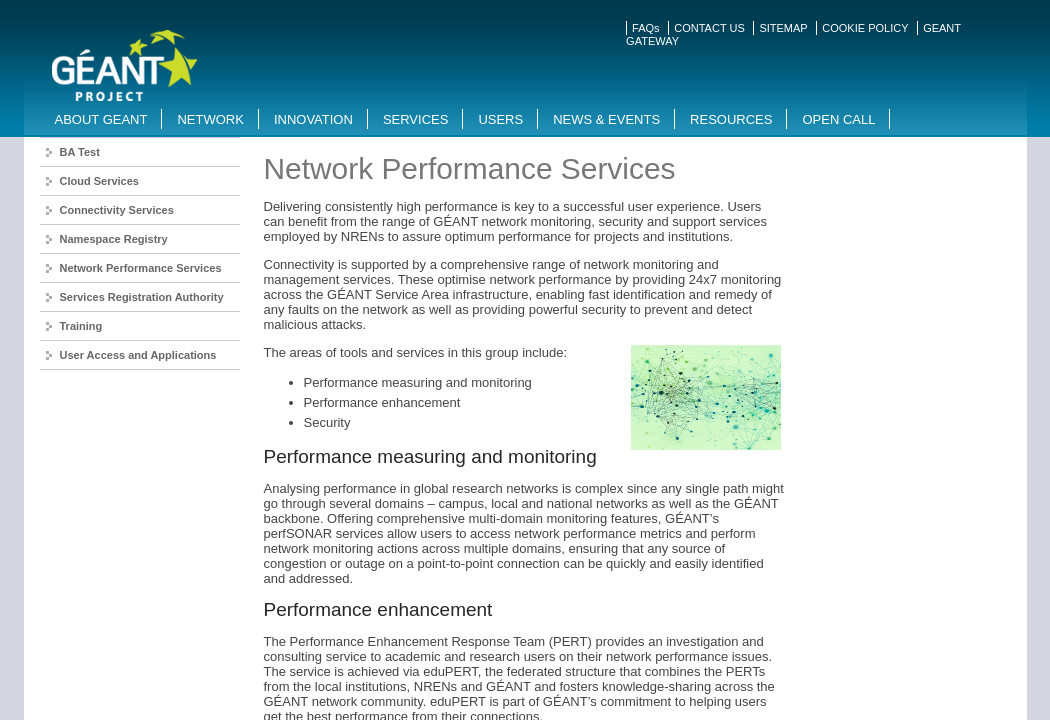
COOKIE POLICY (865, 28)
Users (500, 119)
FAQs (646, 28)
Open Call (838, 119)
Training (81, 326)
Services (416, 119)
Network (210, 119)
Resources (731, 119)
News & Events (606, 119)
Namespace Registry (114, 239)
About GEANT (101, 119)
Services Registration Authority (142, 297)
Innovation (313, 119)
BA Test (80, 152)
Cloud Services (99, 181)
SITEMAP (783, 28)
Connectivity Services (117, 210)
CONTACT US (709, 28)
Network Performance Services (141, 268)
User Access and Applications (138, 355)
